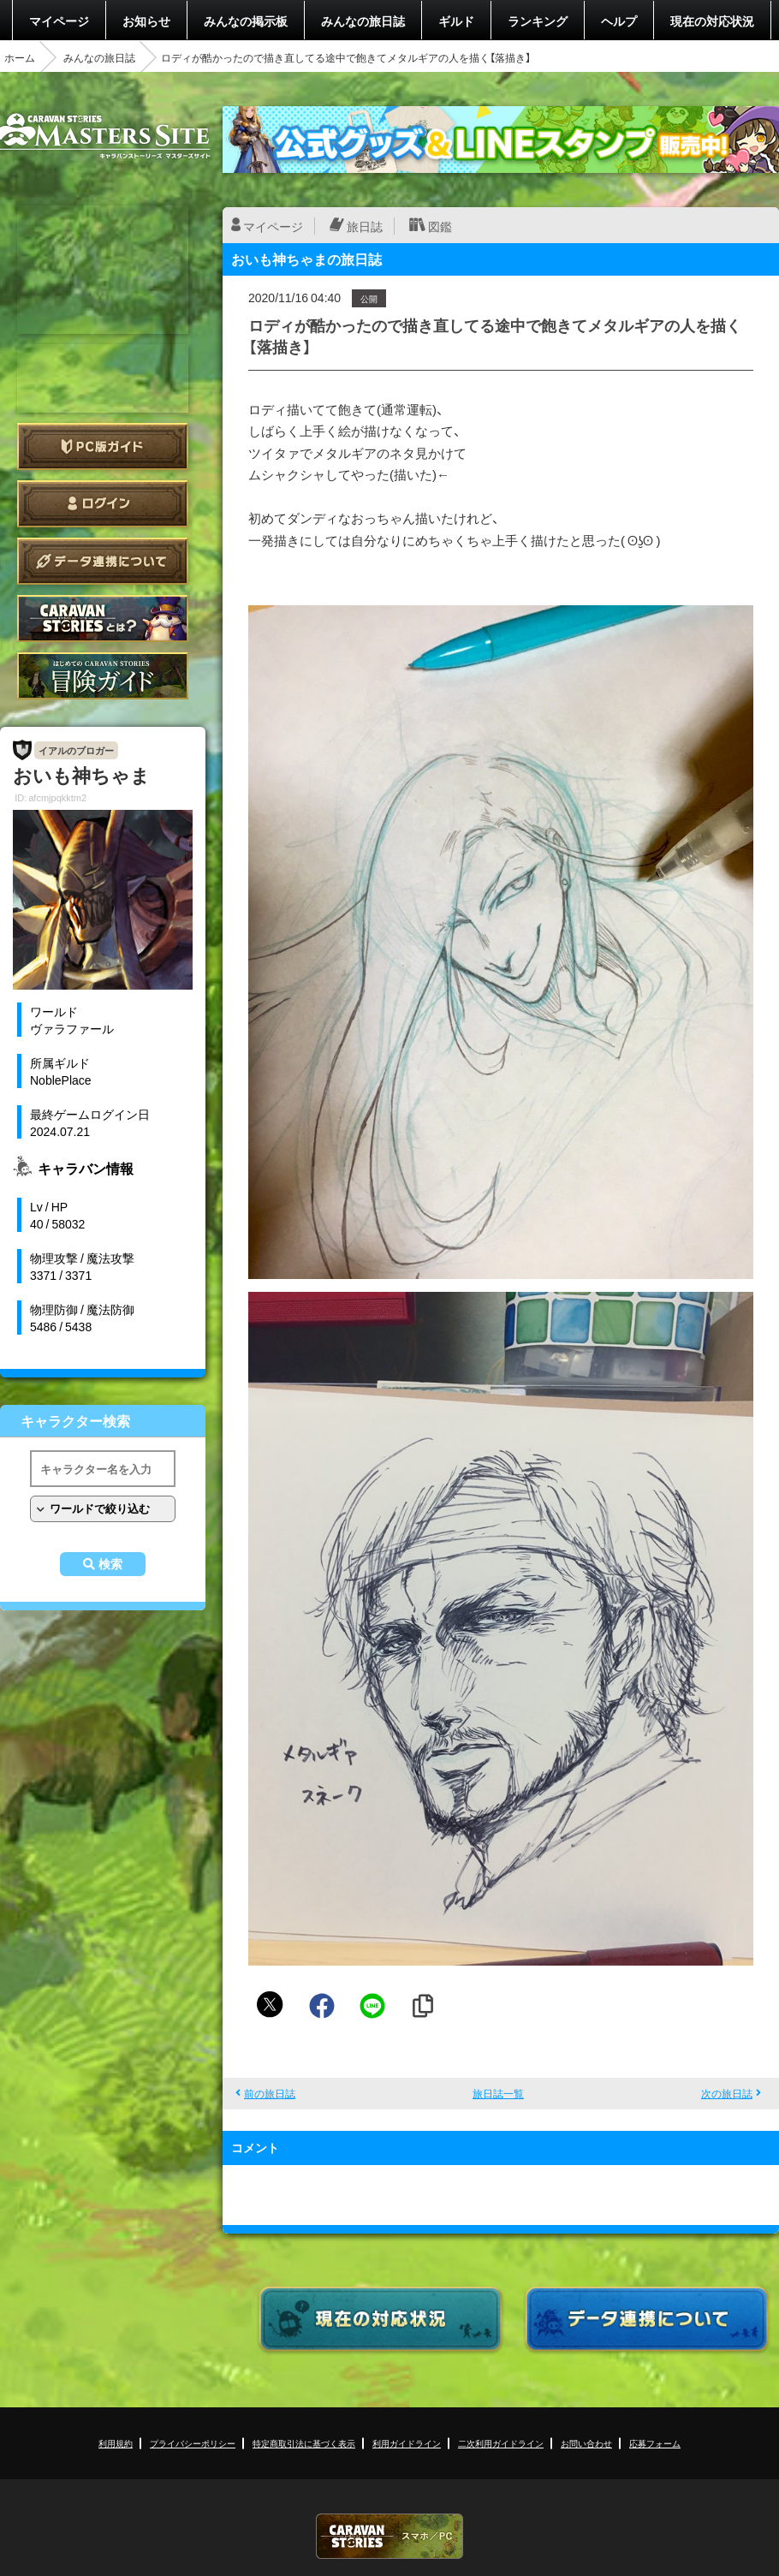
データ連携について (102, 561)
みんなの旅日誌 (363, 20)
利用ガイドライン (406, 2442)
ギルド (456, 20)
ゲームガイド (102, 675)
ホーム (19, 57)
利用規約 (115, 2442)
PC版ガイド (102, 446)
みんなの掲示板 (246, 20)
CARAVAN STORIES (389, 2536)
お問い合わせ (586, 2442)
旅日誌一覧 (498, 2093)
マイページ (59, 20)
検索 (110, 1564)
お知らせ (146, 20)
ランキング (538, 20)
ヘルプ (619, 20)
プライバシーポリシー (192, 2442)
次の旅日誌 (726, 2093)
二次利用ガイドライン (501, 2442)
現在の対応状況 (712, 20)
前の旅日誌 (269, 2093)
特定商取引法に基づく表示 (304, 2442)
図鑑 (440, 226)
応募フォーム (655, 2442)
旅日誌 (365, 226)
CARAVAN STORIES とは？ (102, 618)
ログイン (102, 503)
